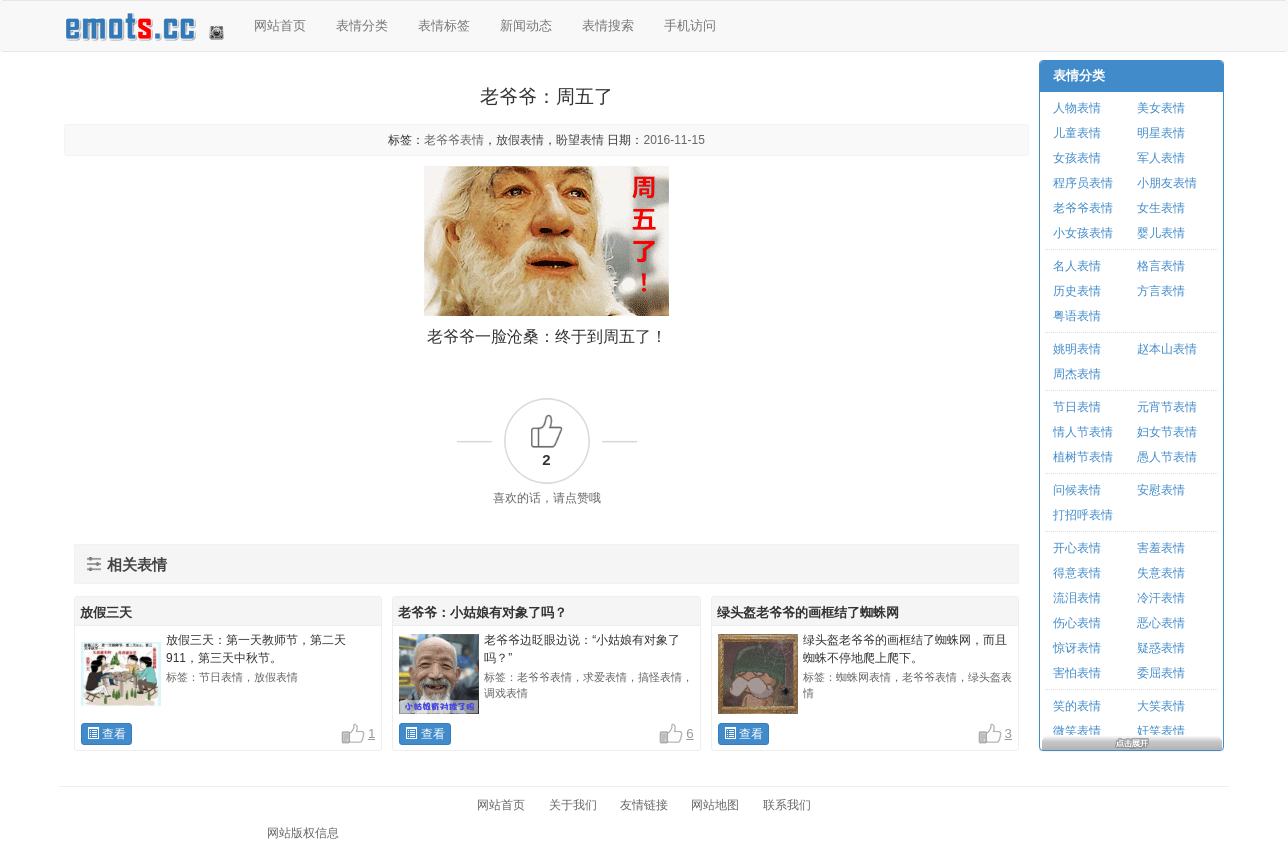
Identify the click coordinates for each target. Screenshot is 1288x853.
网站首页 (280, 25)
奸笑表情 (1161, 731)
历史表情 (1077, 291)
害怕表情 (1077, 673)
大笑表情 (1161, 706)
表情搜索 (608, 25)
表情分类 (362, 25)
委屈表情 (1161, 673)
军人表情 (1161, 158)
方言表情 (1161, 291)
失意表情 (1161, 573)
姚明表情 (1077, 349)
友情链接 (644, 805)
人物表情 (1077, 108)
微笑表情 (1077, 731)
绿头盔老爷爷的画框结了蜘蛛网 (808, 612)
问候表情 (1077, 490)
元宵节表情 (1167, 407)
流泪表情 (1077, 598)
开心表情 (1077, 548)
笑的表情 (1077, 706)
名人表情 (1077, 266)
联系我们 (787, 805)
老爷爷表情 (454, 140)
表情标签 (444, 25)
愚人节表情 (1167, 457)
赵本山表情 (1167, 349)
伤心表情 (1077, 623)
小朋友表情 (1167, 183)
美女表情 (1161, 108)
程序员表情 (1083, 183)
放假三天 (106, 612)
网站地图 (715, 805)
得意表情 (1077, 573)
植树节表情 (1083, 457)
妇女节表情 (1167, 432)
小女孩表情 (1083, 233)
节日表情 (1077, 407)
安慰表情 (1161, 490)
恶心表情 (1161, 623)
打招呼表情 (1083, 515)
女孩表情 (1077, 158)
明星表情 (1161, 133)
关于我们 (573, 805)
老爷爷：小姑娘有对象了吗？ (482, 612)
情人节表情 (1083, 432)
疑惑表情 (1161, 648)
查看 (106, 734)
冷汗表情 (1161, 598)
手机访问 (690, 25)
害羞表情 (1161, 548)
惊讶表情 (1077, 648)
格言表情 (1161, 266)
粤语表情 (1077, 316)
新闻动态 (526, 25)
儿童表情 (1077, 133)
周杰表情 (1077, 374)
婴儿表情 (1161, 233)
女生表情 (1161, 208)
